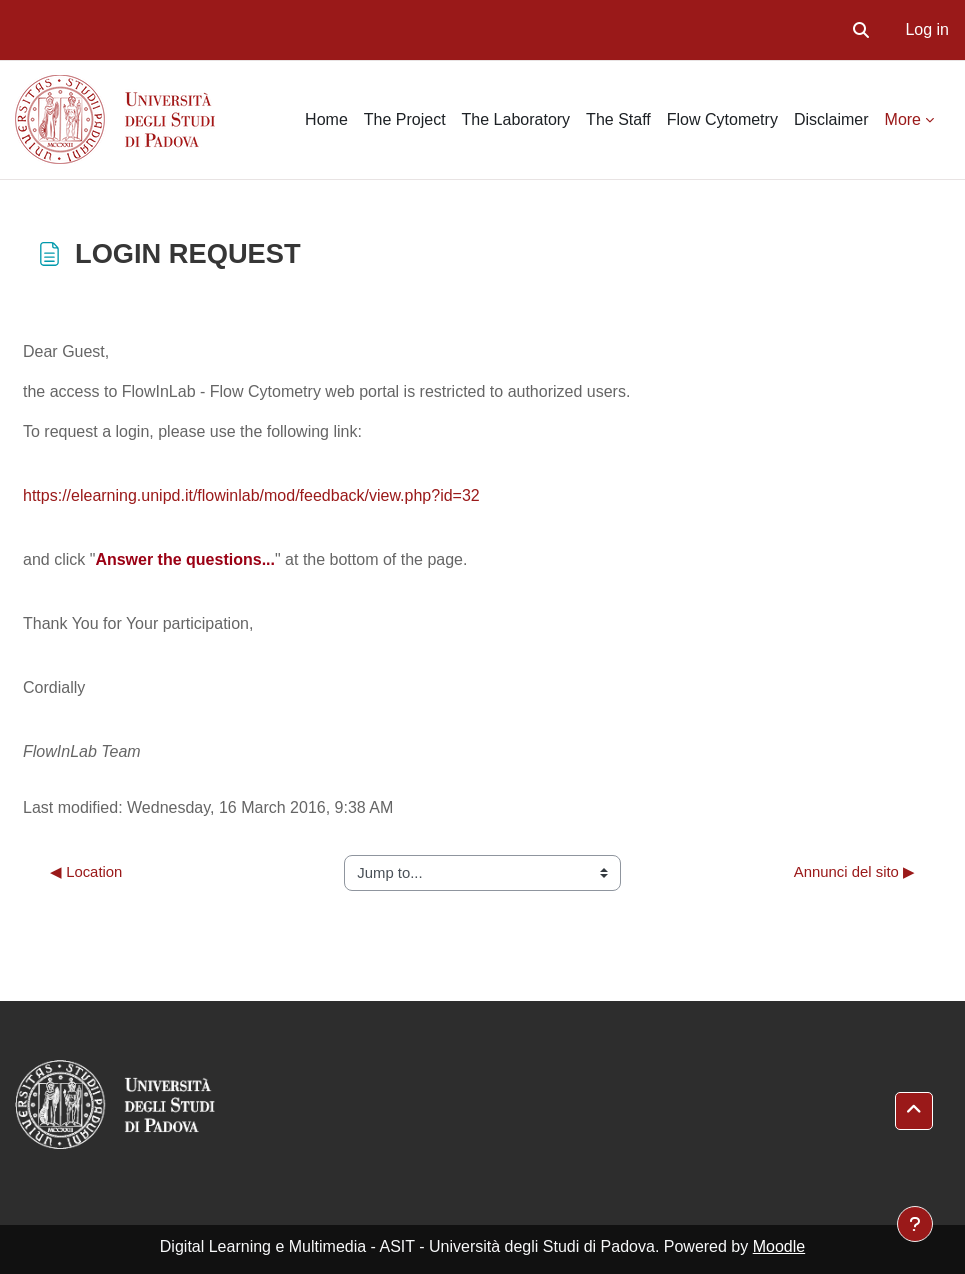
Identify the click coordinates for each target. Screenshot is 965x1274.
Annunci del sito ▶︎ (854, 872)
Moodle (779, 1246)
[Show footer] (915, 1224)
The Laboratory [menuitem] (516, 119)
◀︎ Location (86, 872)
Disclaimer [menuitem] (831, 119)
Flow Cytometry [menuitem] (722, 119)
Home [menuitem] (326, 119)
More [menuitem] (903, 119)
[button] (861, 30)
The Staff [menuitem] (618, 119)
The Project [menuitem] (405, 119)
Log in (927, 29)
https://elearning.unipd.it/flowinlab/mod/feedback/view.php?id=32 (251, 495)
